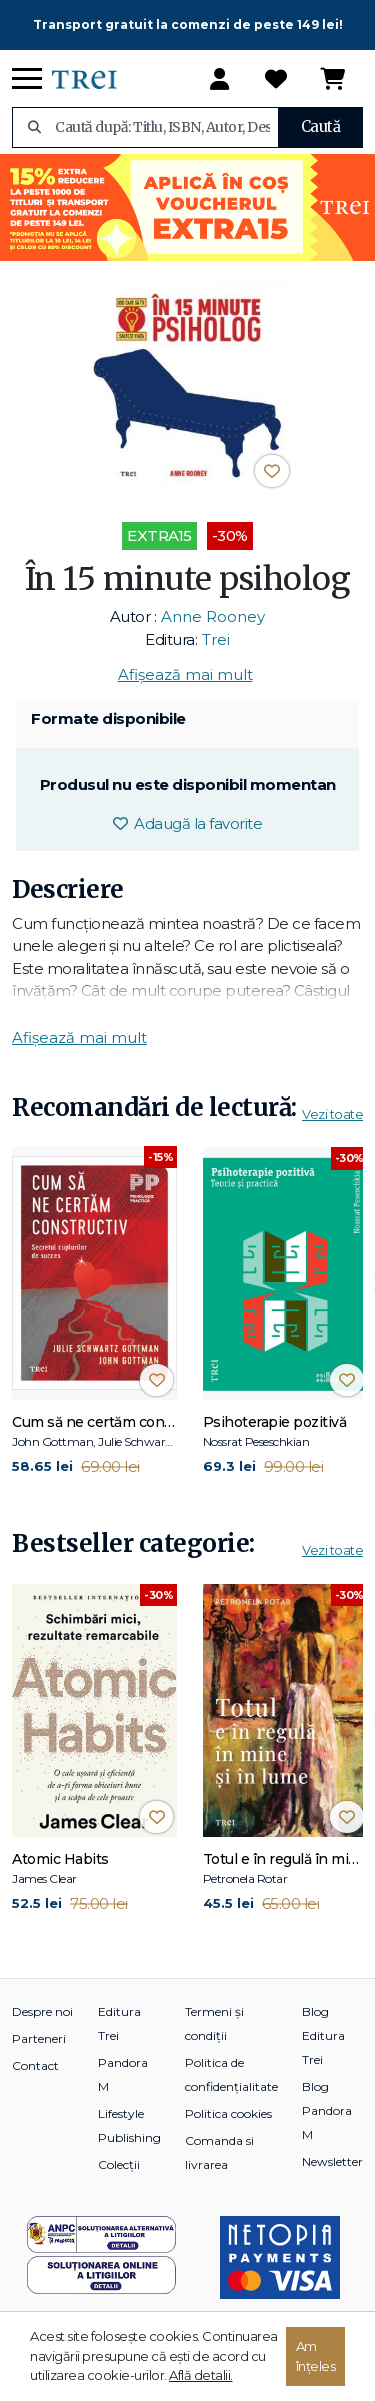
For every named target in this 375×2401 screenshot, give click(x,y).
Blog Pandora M (327, 2110)
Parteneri (39, 2038)
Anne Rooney (213, 616)
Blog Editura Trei (323, 2035)
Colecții (119, 2164)
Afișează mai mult (185, 674)
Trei (216, 639)
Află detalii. (201, 2375)
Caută (321, 126)
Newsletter (332, 2161)
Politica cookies (228, 2113)
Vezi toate (332, 1114)
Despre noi (42, 2011)
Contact (35, 2065)
